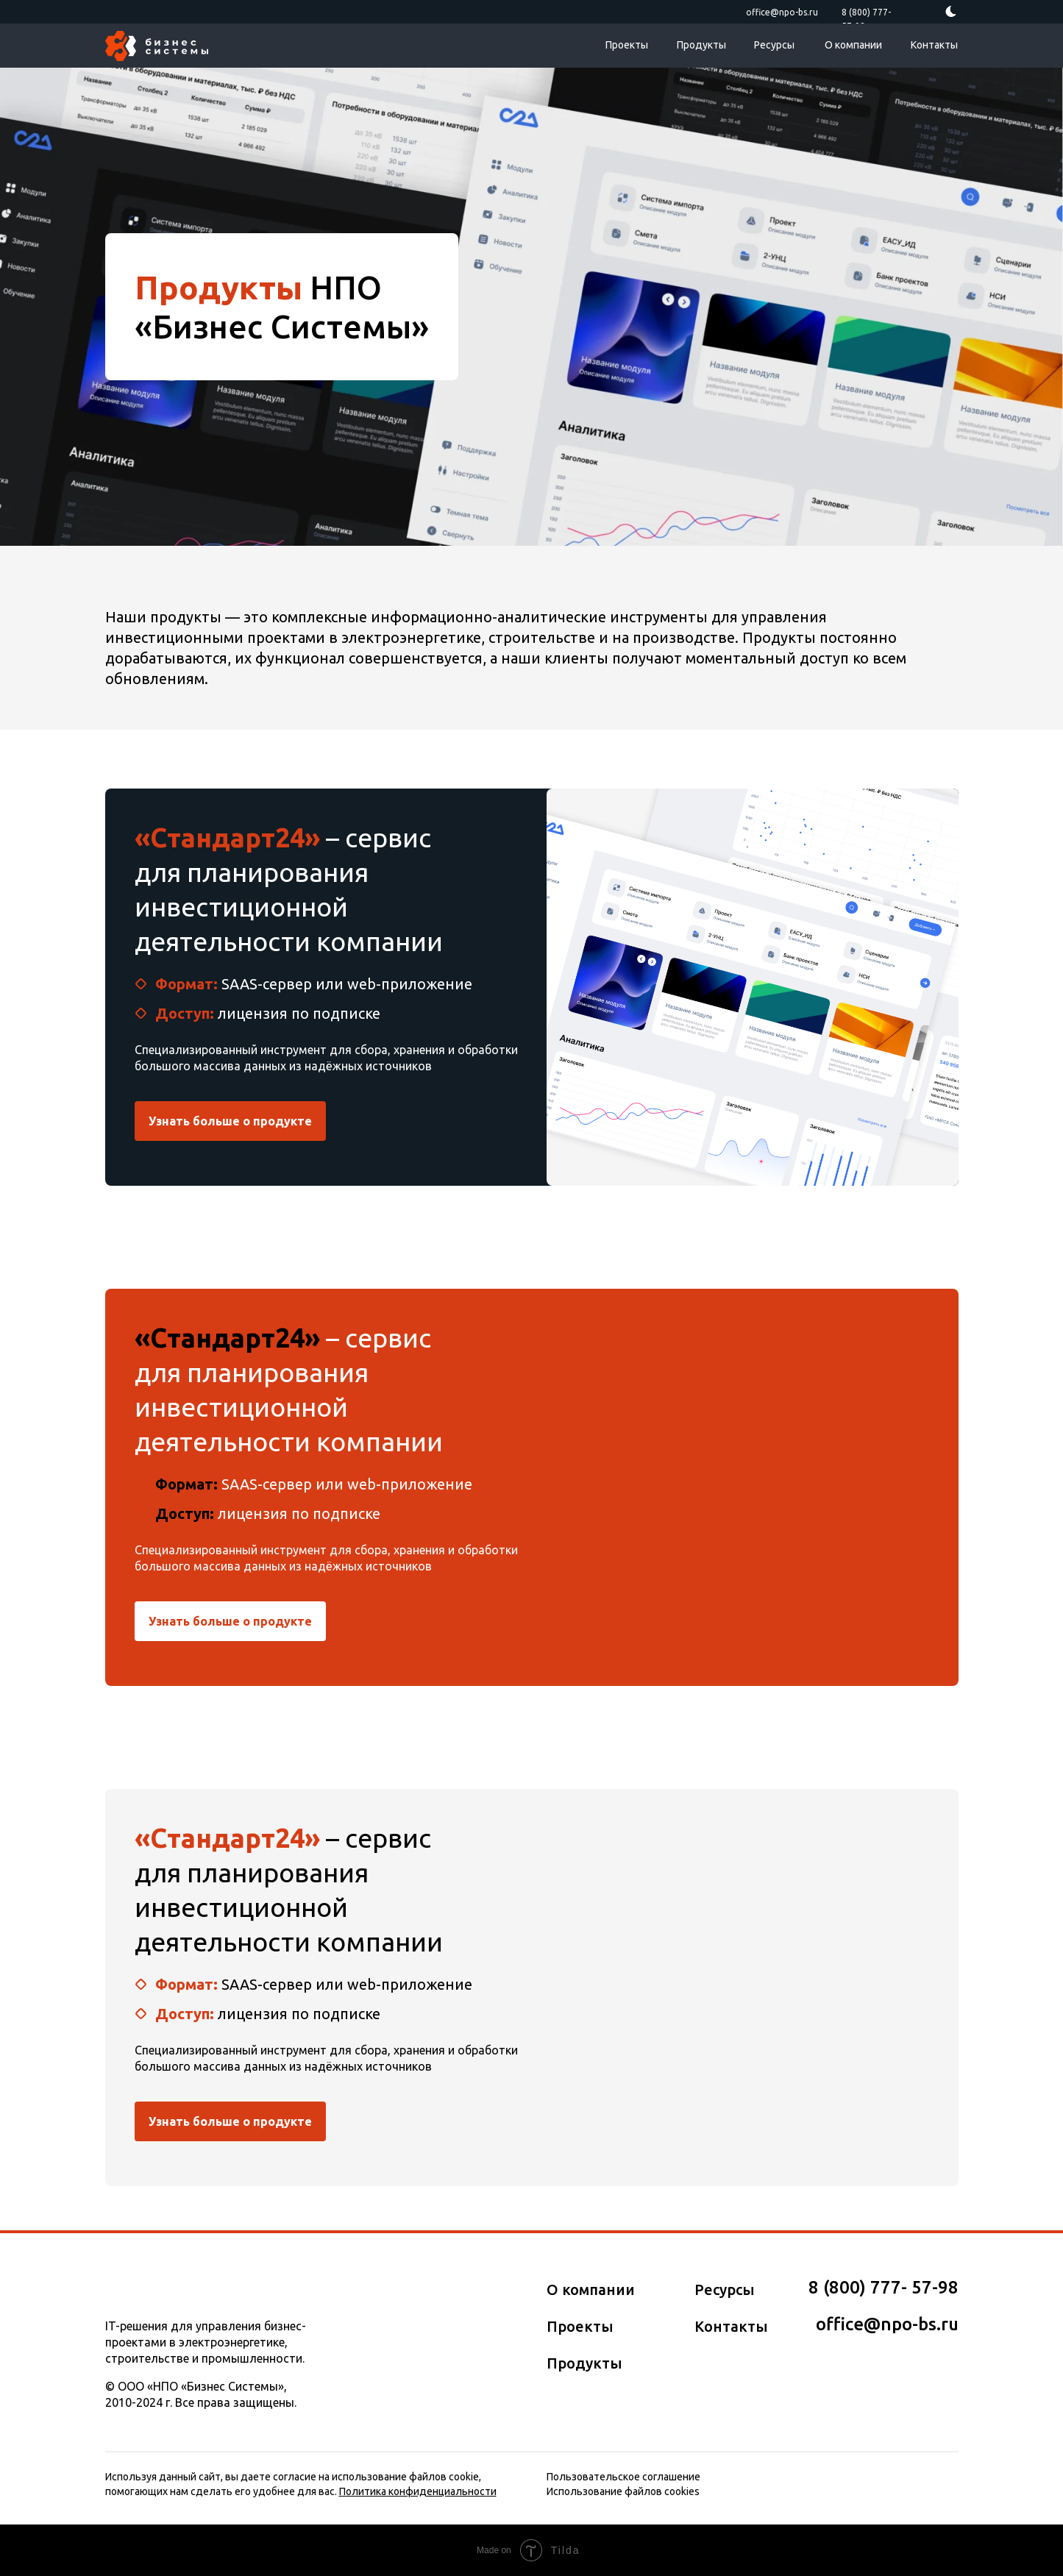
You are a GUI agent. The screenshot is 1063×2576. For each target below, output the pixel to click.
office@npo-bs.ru (782, 12)
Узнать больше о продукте (230, 1121)
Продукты (701, 45)
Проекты (626, 45)
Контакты (934, 45)
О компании (853, 45)
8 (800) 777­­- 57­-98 (883, 2287)
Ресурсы (774, 45)
